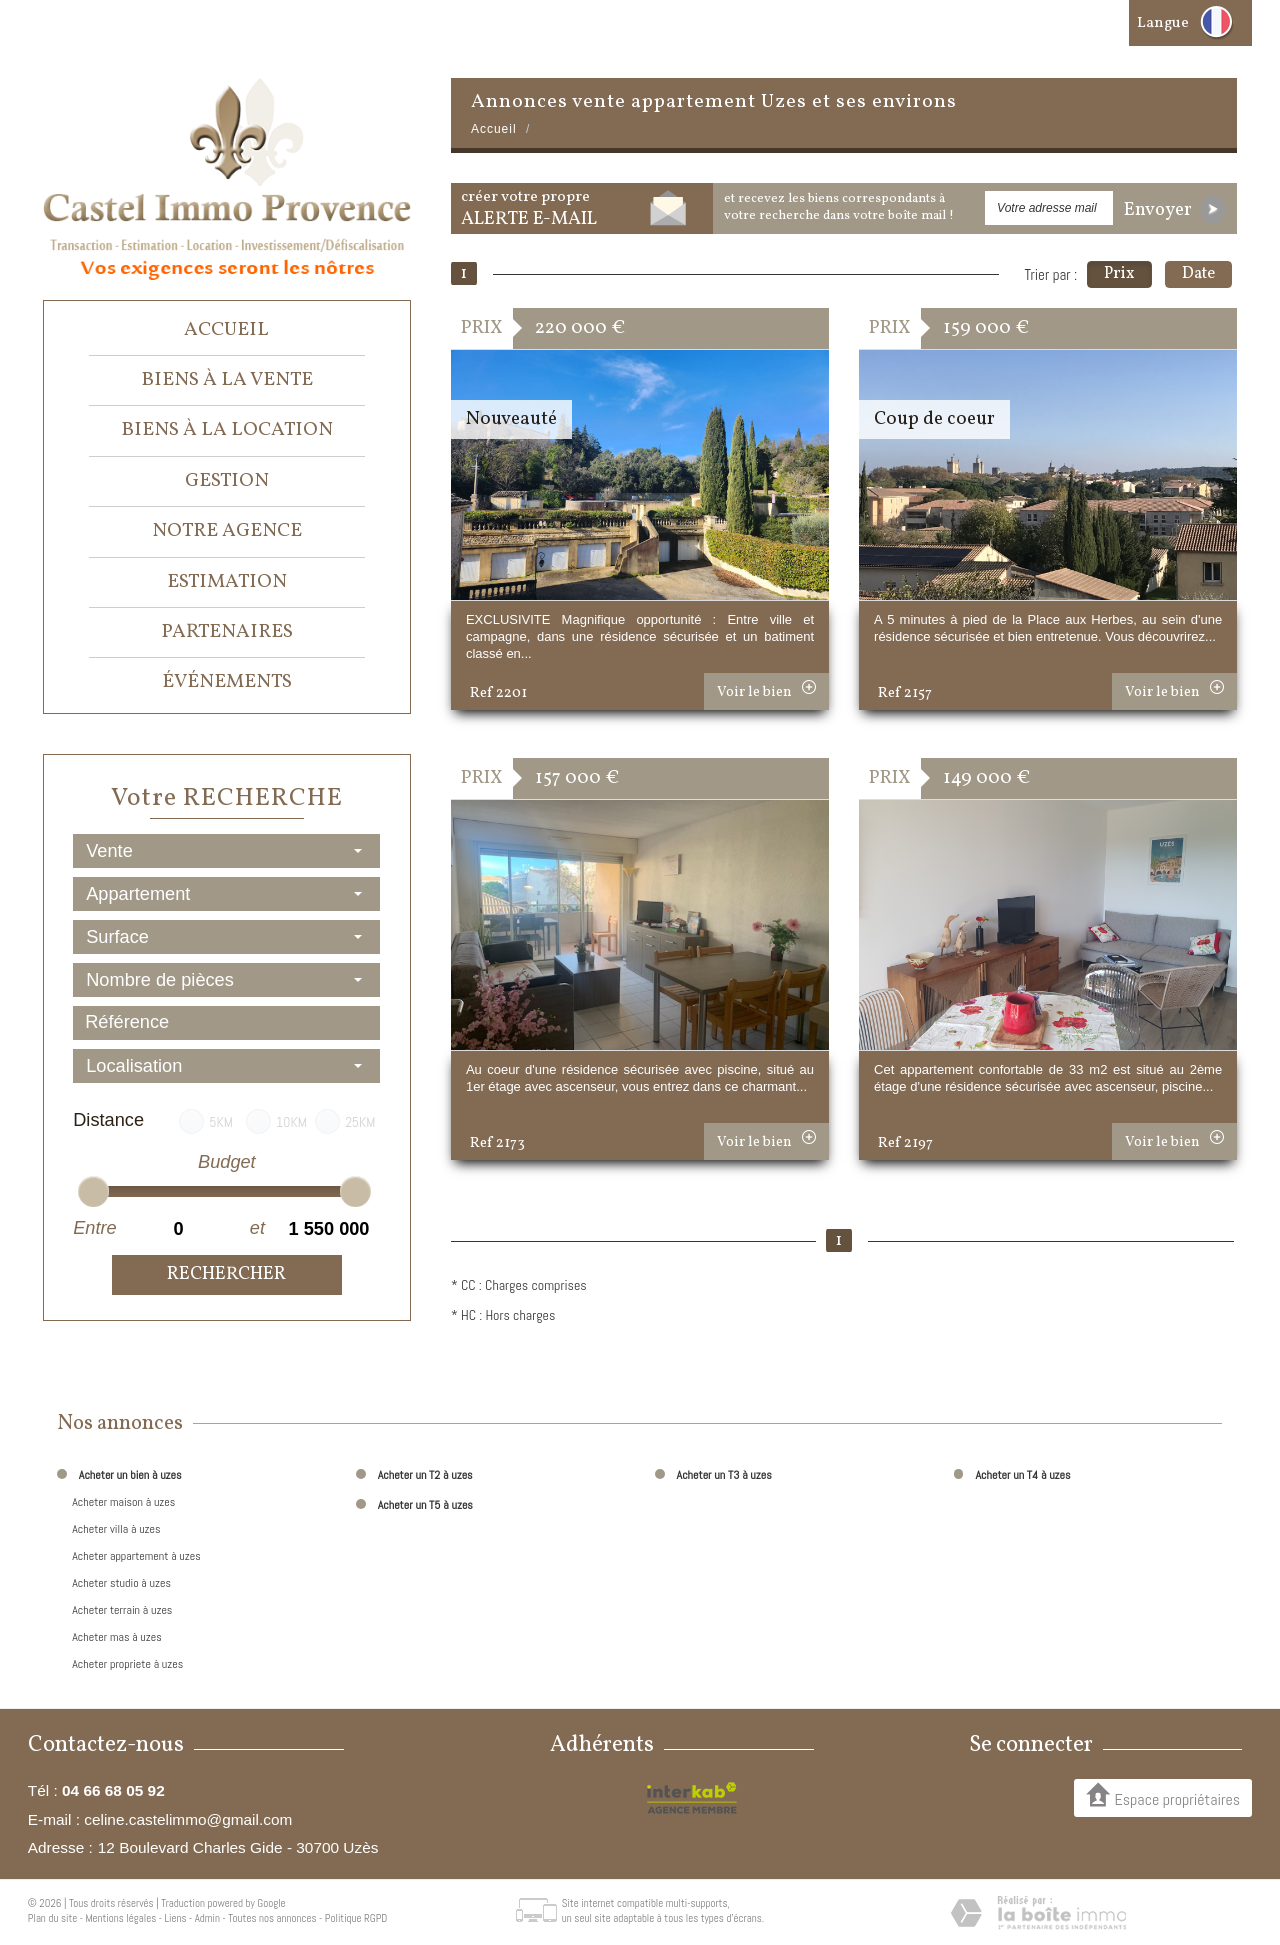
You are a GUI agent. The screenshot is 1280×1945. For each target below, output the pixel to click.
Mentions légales (120, 1918)
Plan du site (52, 1918)
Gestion (227, 481)
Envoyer (1174, 210)
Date (1198, 273)
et (257, 1228)
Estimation (227, 582)
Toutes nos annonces (272, 1918)
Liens (175, 1918)
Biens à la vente (227, 380)
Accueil (226, 330)
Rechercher (226, 1274)
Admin (207, 1918)
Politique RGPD (356, 1918)
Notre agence (227, 531)
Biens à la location (227, 430)
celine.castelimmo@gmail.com (188, 1819)
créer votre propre (529, 209)
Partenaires (227, 632)
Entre (93, 1228)
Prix (1119, 273)
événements (227, 682)
